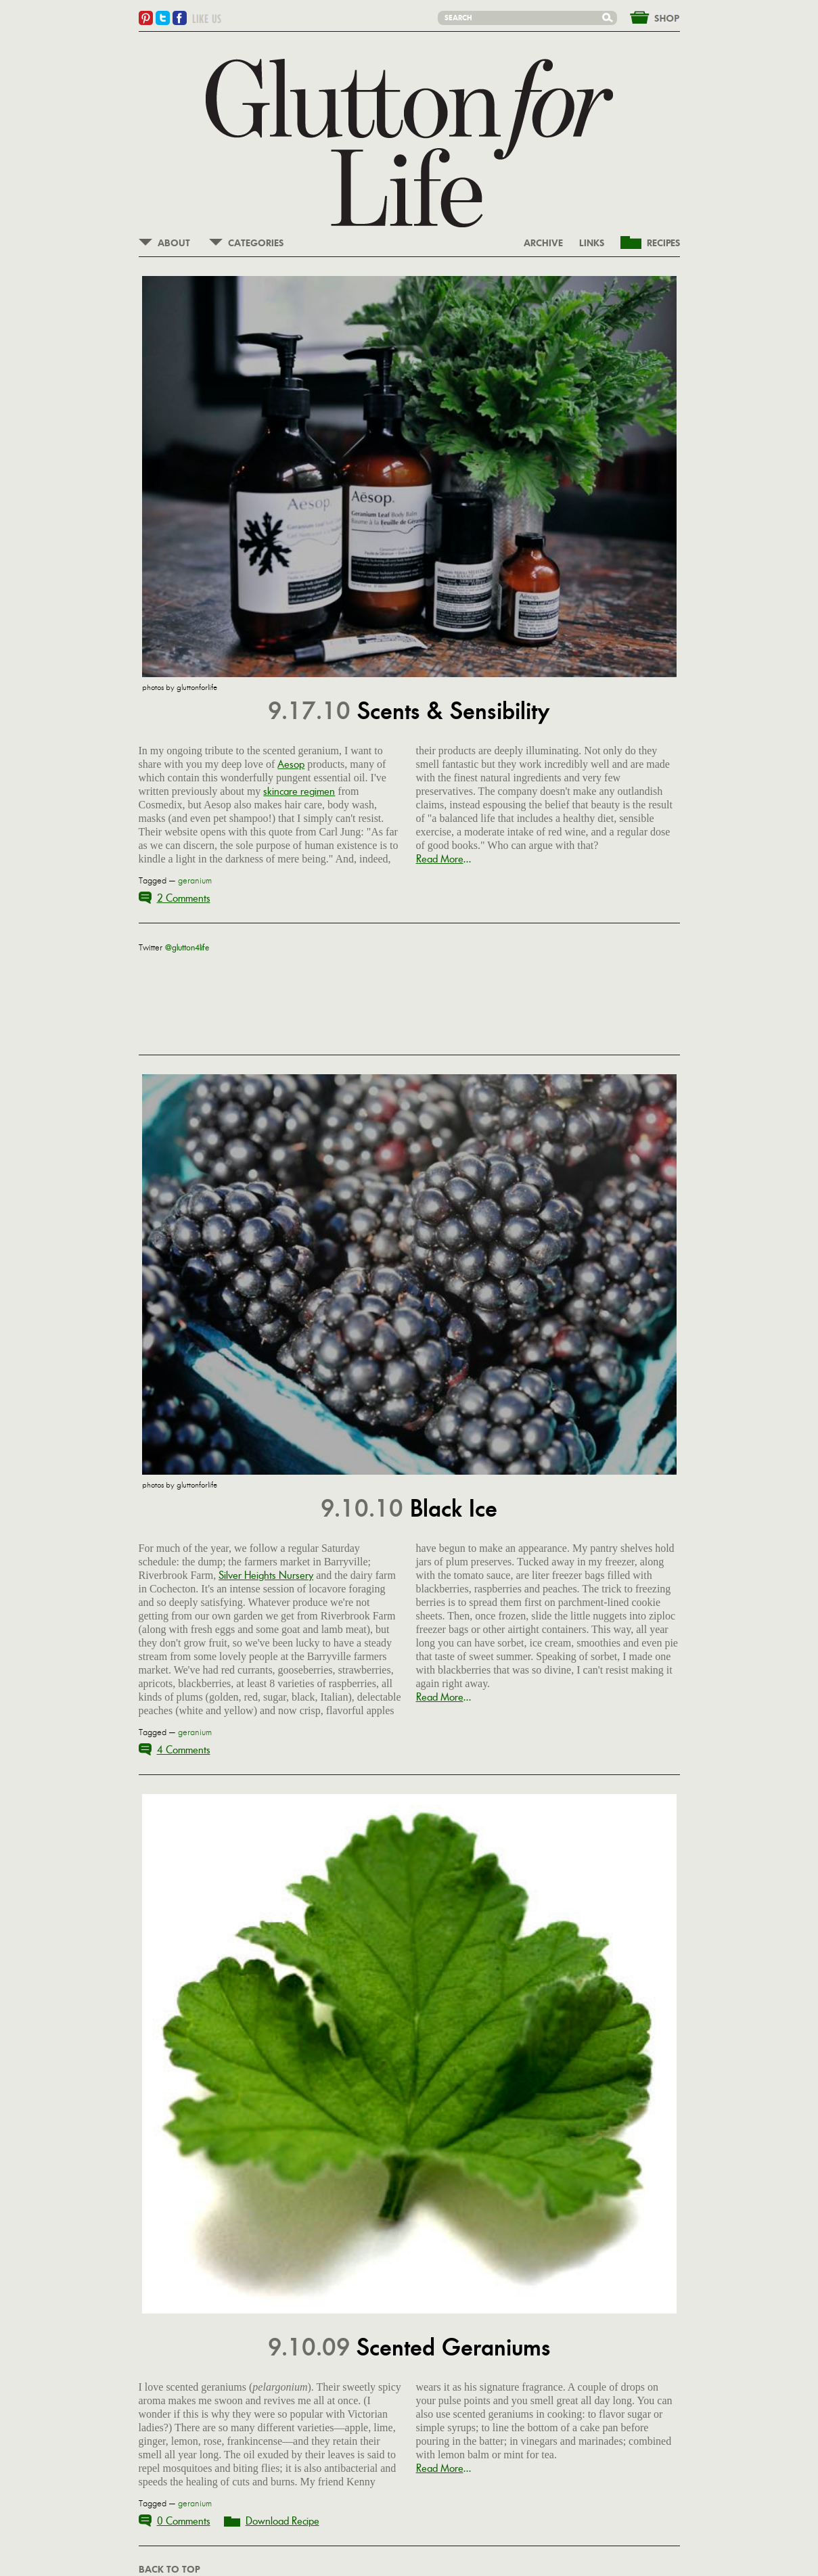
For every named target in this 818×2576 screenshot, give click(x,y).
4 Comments (183, 1749)
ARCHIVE (543, 243)
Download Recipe (282, 2520)
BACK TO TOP (169, 2570)
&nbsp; (647, 16)
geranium (195, 880)
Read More (439, 858)
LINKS (591, 243)
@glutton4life (187, 947)
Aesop (290, 764)
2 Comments (183, 898)
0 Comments (183, 2520)
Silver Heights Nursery (266, 1575)
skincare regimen (299, 791)
